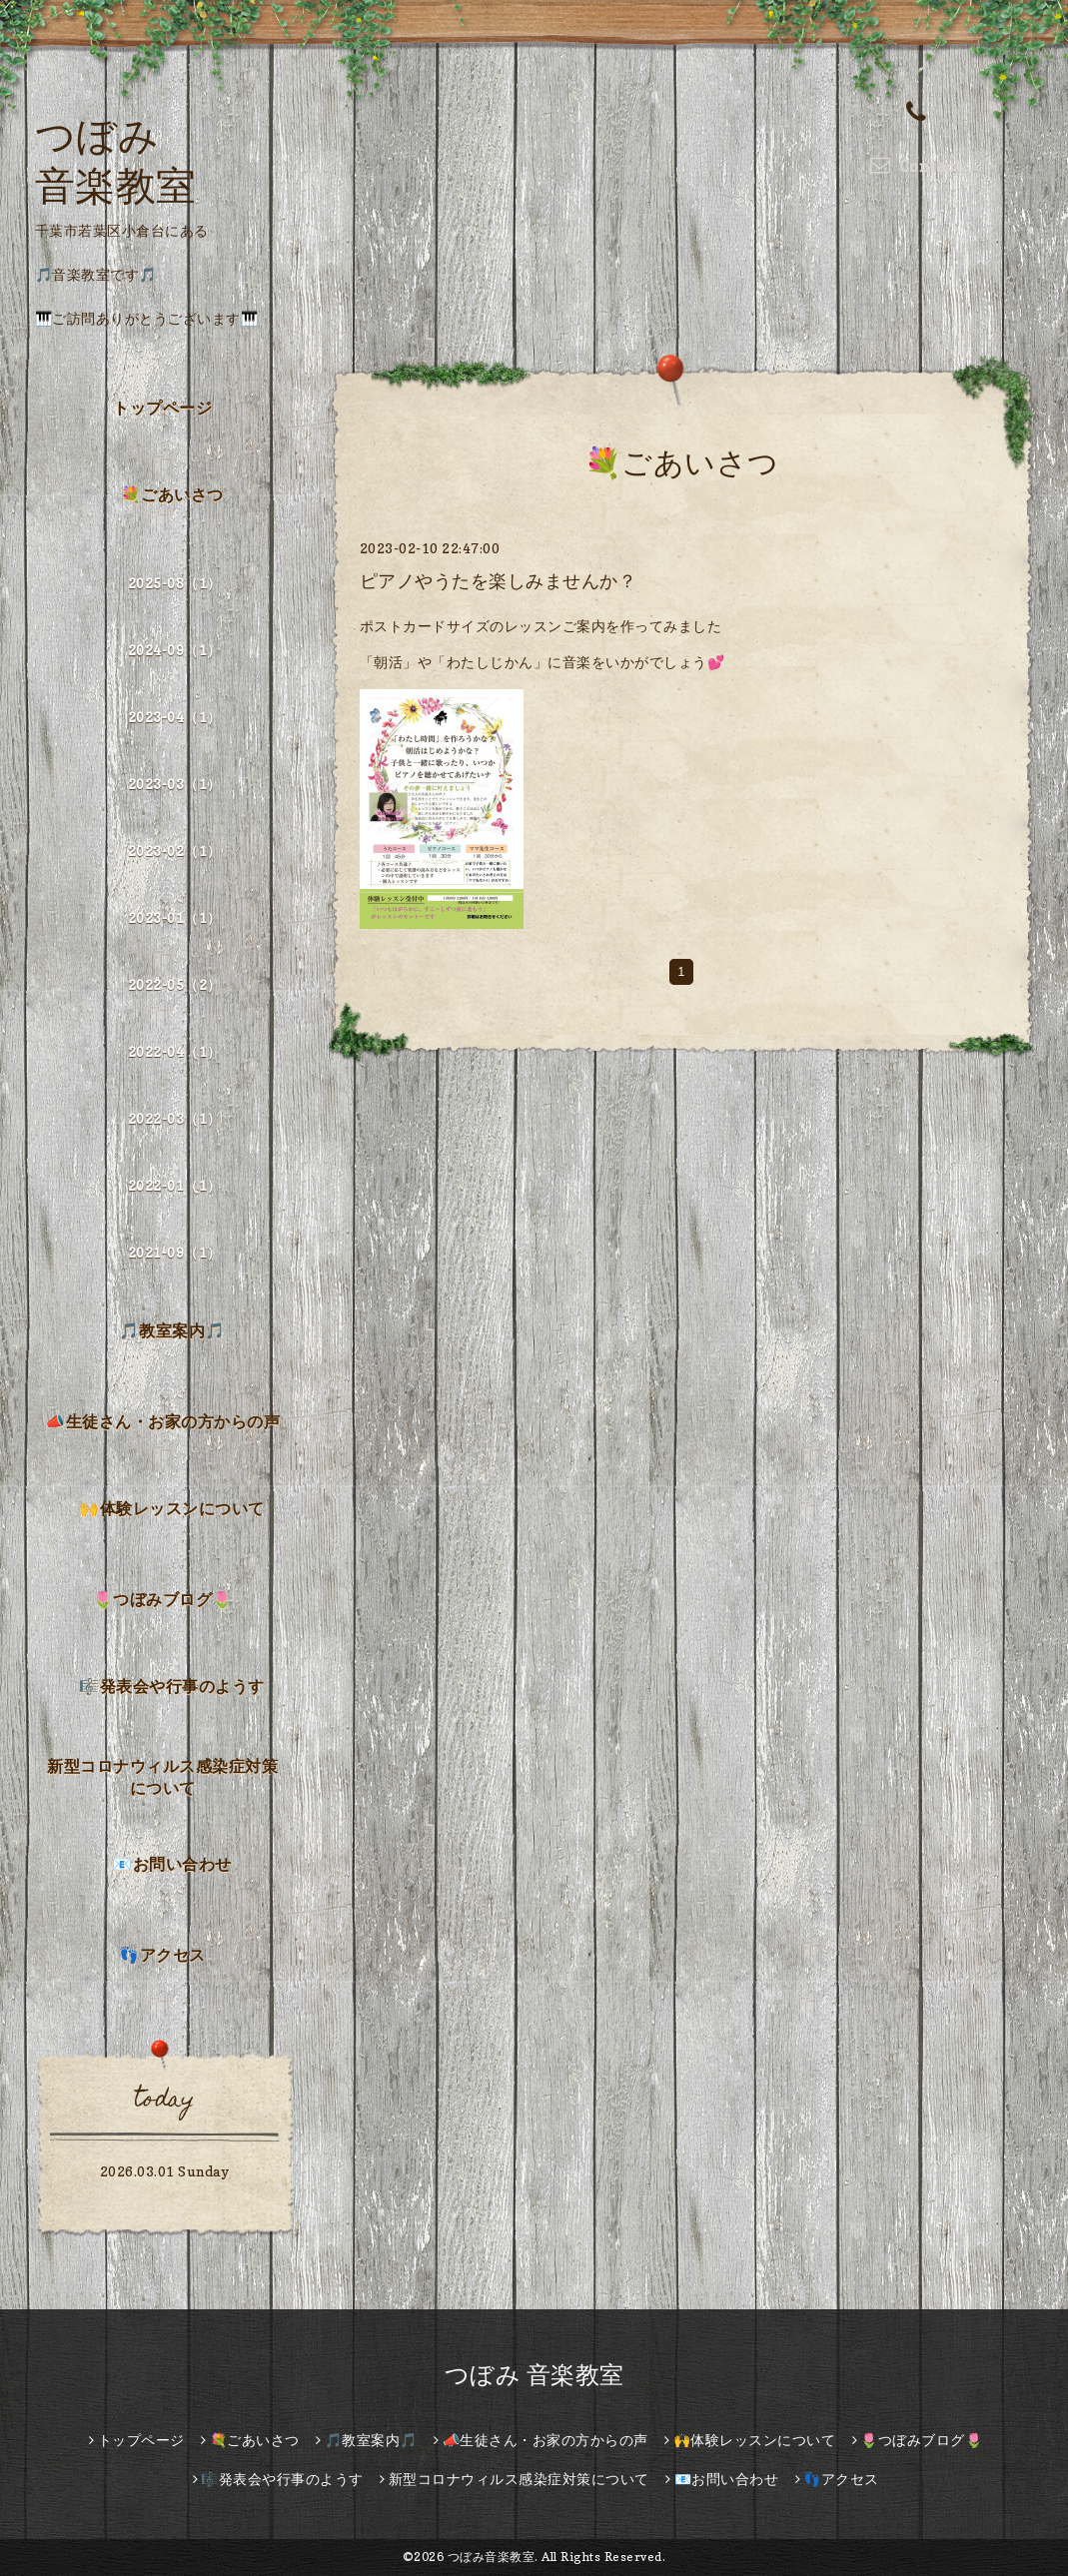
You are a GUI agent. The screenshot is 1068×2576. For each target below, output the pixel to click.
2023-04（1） (175, 716)
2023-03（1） (175, 783)
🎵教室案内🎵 (172, 1330)
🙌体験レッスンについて (172, 1508)
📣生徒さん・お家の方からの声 (162, 1421)
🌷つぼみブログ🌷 (163, 1599)
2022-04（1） (175, 1051)
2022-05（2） (175, 984)
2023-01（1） (175, 917)
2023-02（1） (175, 850)
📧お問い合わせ (172, 1864)
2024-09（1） (175, 649)
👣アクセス (162, 1955)
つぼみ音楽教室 (491, 2556)
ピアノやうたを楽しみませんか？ (498, 580)
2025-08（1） (175, 582)
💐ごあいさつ (172, 494)
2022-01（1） (175, 1185)
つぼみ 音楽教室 (534, 2374)
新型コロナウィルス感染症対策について (162, 1777)
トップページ (162, 408)
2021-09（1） (175, 1252)
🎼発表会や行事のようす (172, 1686)
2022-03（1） (175, 1118)
